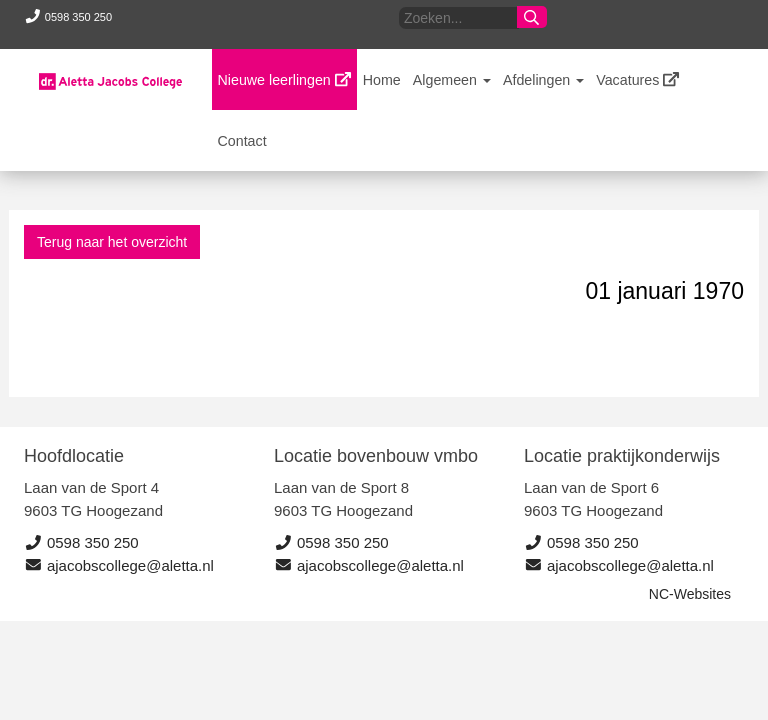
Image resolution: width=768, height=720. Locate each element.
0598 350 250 (65, 17)
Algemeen (452, 80)
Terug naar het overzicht (112, 242)
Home (382, 80)
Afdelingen (543, 80)
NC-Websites (690, 594)
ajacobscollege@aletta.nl (119, 565)
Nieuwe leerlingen (284, 80)
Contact (242, 141)
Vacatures (637, 80)
